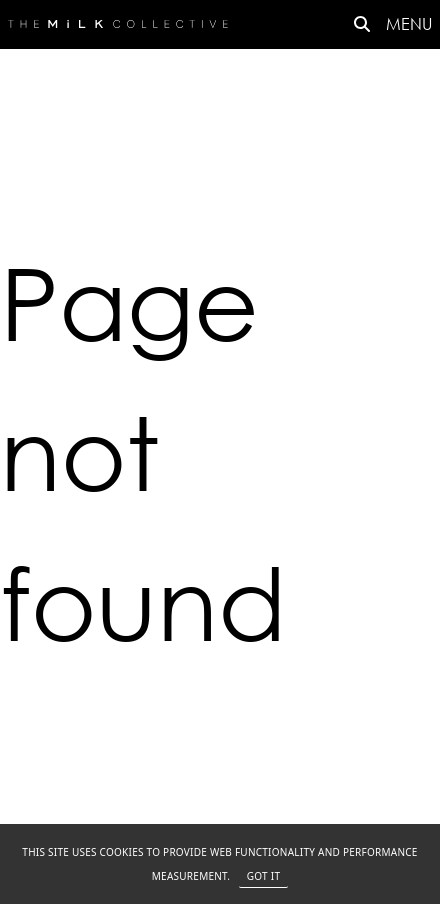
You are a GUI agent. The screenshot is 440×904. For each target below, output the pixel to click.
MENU (409, 23)
